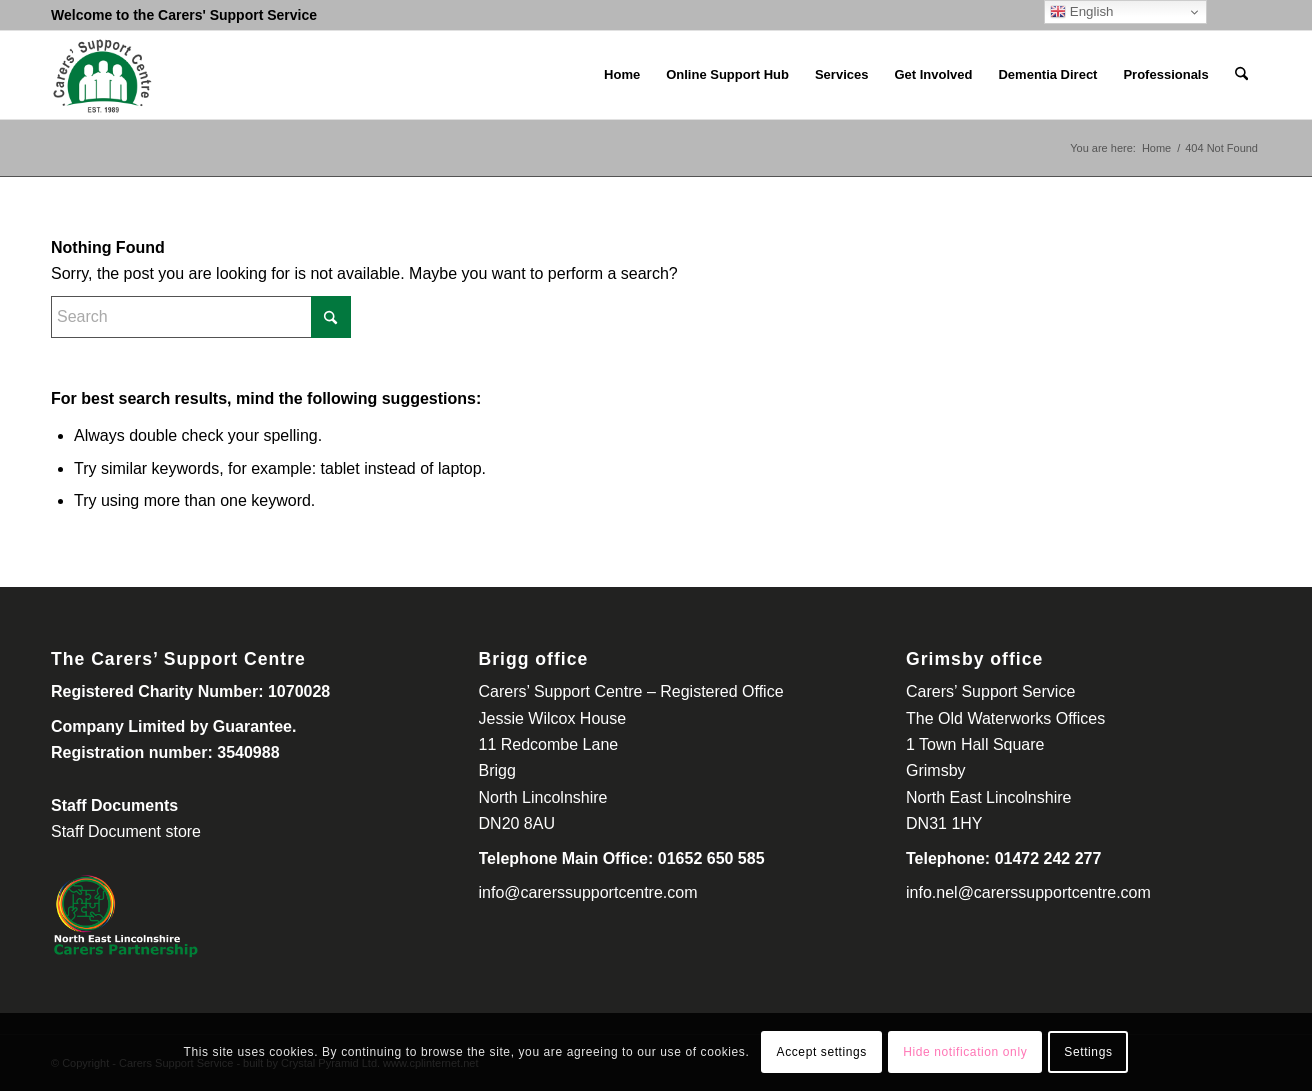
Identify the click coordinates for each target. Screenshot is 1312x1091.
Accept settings (822, 1052)
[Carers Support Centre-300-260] (102, 75)
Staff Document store (126, 831)
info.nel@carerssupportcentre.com (1028, 892)
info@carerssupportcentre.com (588, 892)
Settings (1088, 1052)
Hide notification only (965, 1052)
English (1081, 12)
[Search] (1241, 75)
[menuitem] (622, 75)
